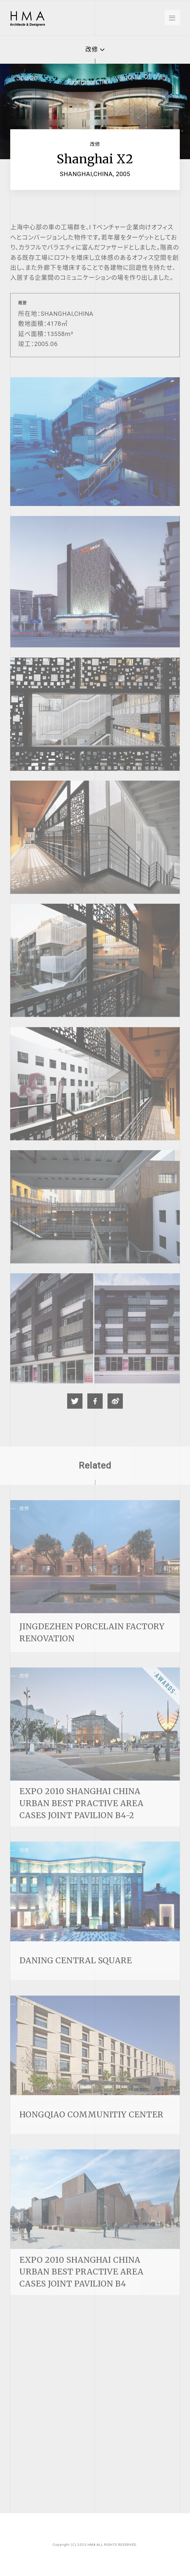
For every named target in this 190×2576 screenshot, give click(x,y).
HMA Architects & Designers (25, 14)
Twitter (74, 1403)
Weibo (114, 1403)
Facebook (95, 1403)
